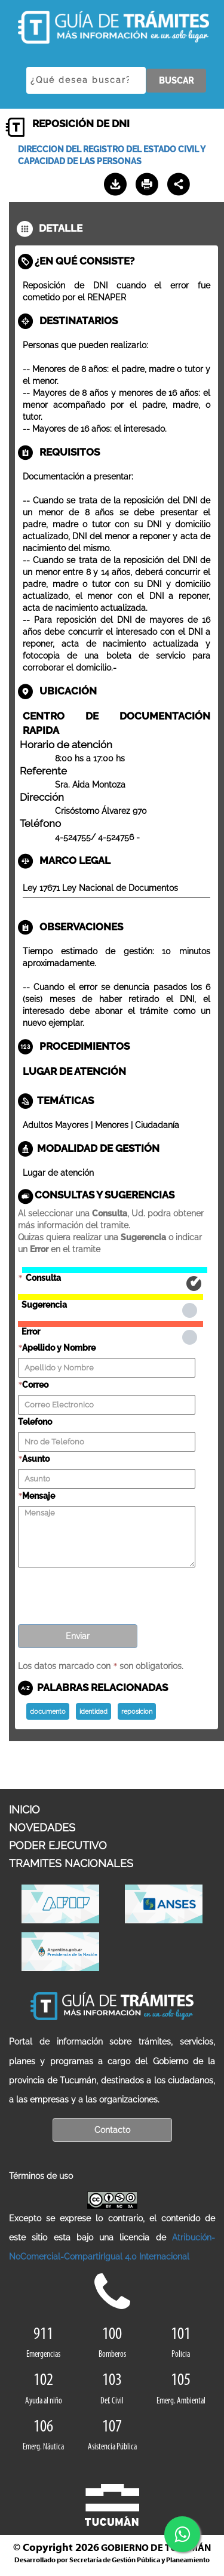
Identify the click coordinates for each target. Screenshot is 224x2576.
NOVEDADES (42, 1827)
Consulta (114, 1270)
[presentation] (109, 1592)
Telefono (35, 1422)
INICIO (24, 1809)
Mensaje (38, 1496)
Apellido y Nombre (59, 1347)
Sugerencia (110, 1297)
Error (110, 1324)
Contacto (112, 2130)
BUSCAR (176, 80)
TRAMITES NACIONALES (71, 1863)
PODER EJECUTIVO (58, 1845)
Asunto (36, 1459)
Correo (35, 1385)
